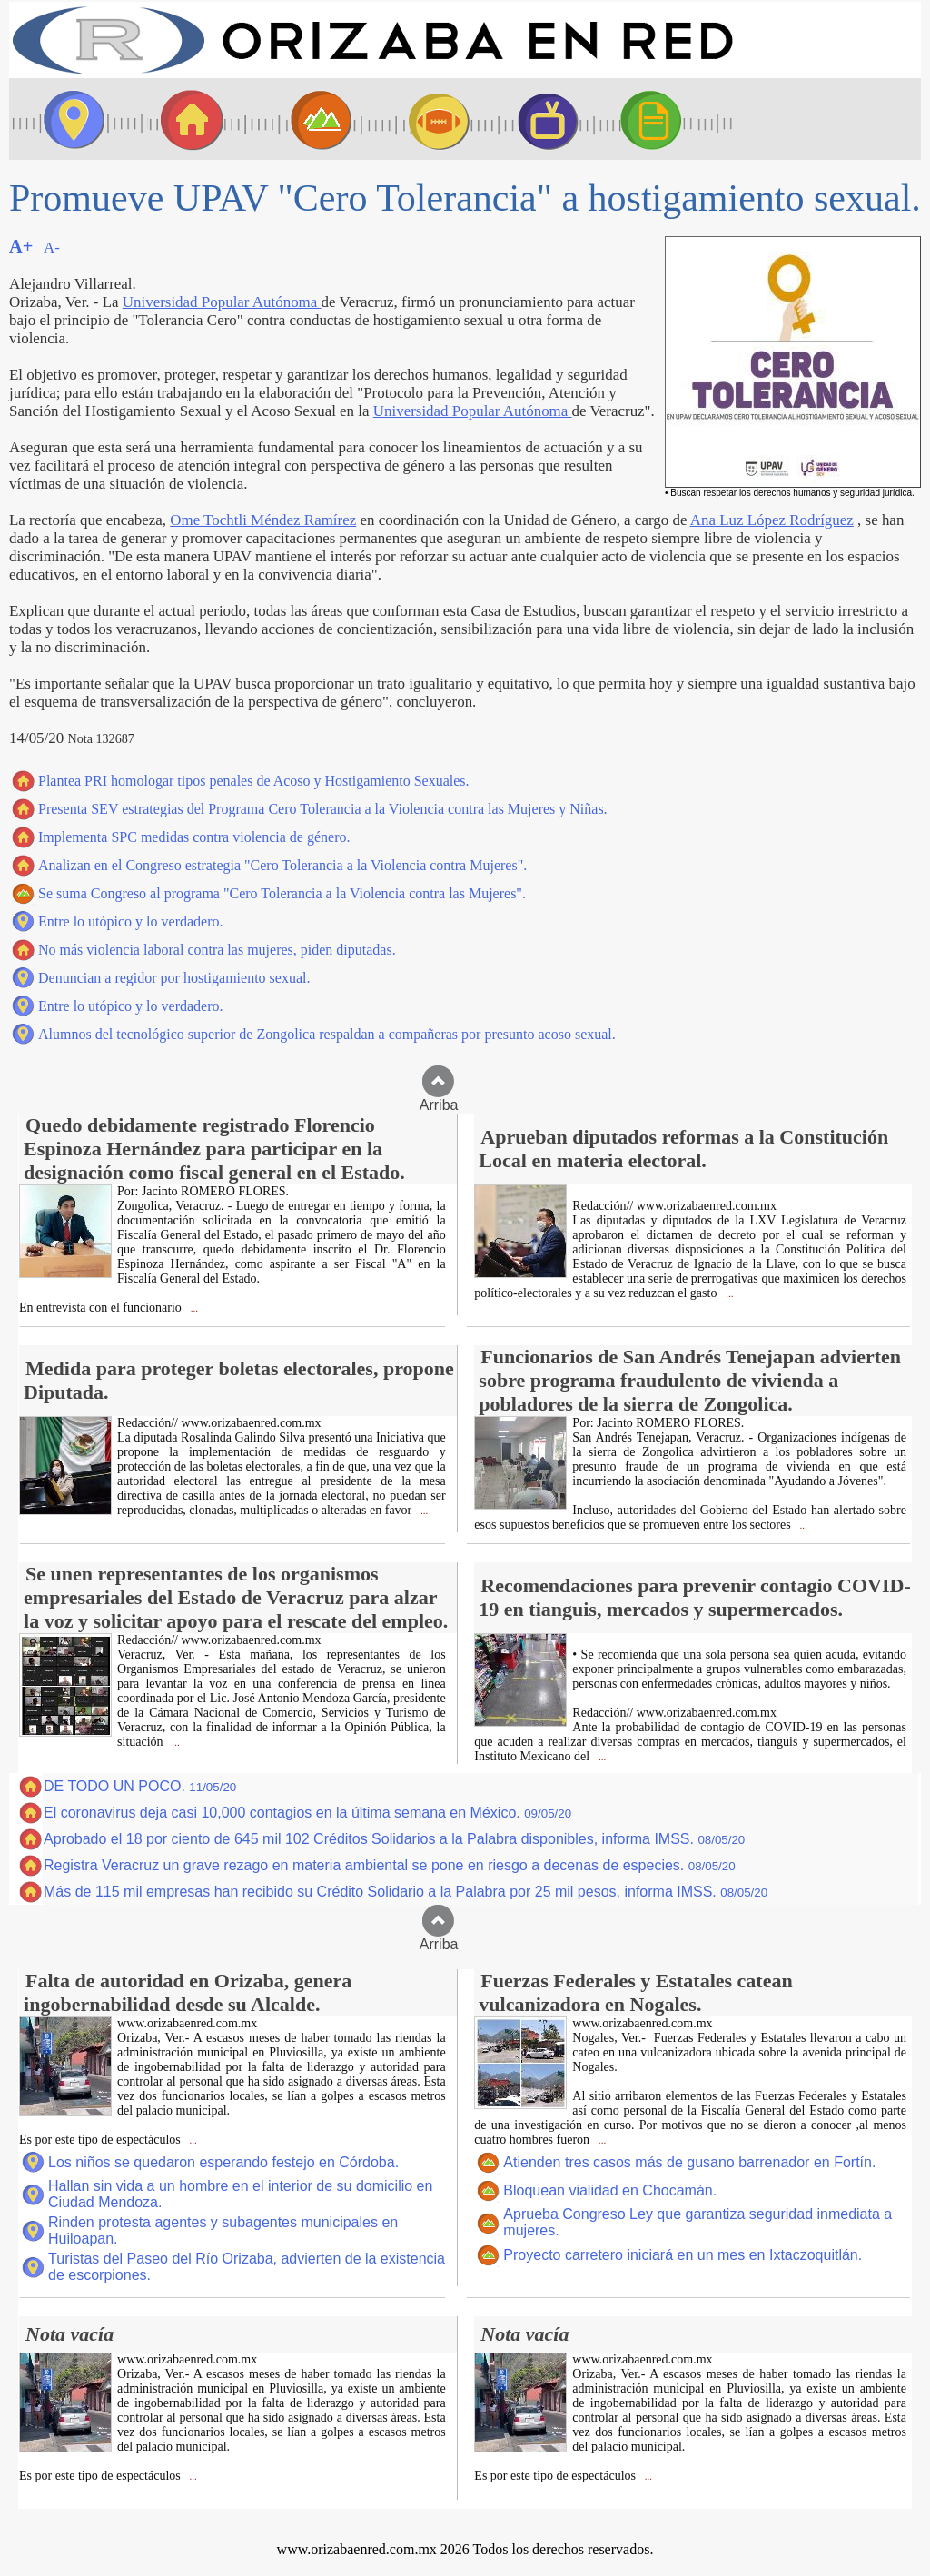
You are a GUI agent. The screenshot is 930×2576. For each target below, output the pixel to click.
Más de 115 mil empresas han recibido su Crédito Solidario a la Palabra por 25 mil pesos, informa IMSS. (405, 1891)
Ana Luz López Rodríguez (772, 520)
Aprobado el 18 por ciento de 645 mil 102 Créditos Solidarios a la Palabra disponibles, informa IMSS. (394, 1839)
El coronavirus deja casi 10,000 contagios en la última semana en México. (307, 1812)
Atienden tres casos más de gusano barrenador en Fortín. (689, 2162)
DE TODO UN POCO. (140, 1786)
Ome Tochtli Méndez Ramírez (263, 520)
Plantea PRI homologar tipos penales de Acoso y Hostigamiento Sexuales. (254, 780)
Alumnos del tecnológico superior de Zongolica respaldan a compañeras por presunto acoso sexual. (327, 1034)
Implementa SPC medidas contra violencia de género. (194, 837)
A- (52, 247)
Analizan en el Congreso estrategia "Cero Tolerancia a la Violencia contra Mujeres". (282, 865)
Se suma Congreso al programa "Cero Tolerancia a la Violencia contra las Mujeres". (282, 893)
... (193, 1308)
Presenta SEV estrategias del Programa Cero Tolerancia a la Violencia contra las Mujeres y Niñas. (323, 809)
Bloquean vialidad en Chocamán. (610, 2190)
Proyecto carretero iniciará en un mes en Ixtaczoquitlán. (682, 2255)
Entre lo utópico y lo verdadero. (130, 921)
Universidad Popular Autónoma (222, 302)
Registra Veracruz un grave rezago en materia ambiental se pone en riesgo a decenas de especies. (390, 1865)
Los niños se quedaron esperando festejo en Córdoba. (223, 2162)
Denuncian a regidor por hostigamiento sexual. (174, 978)
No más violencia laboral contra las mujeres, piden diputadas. (217, 949)
